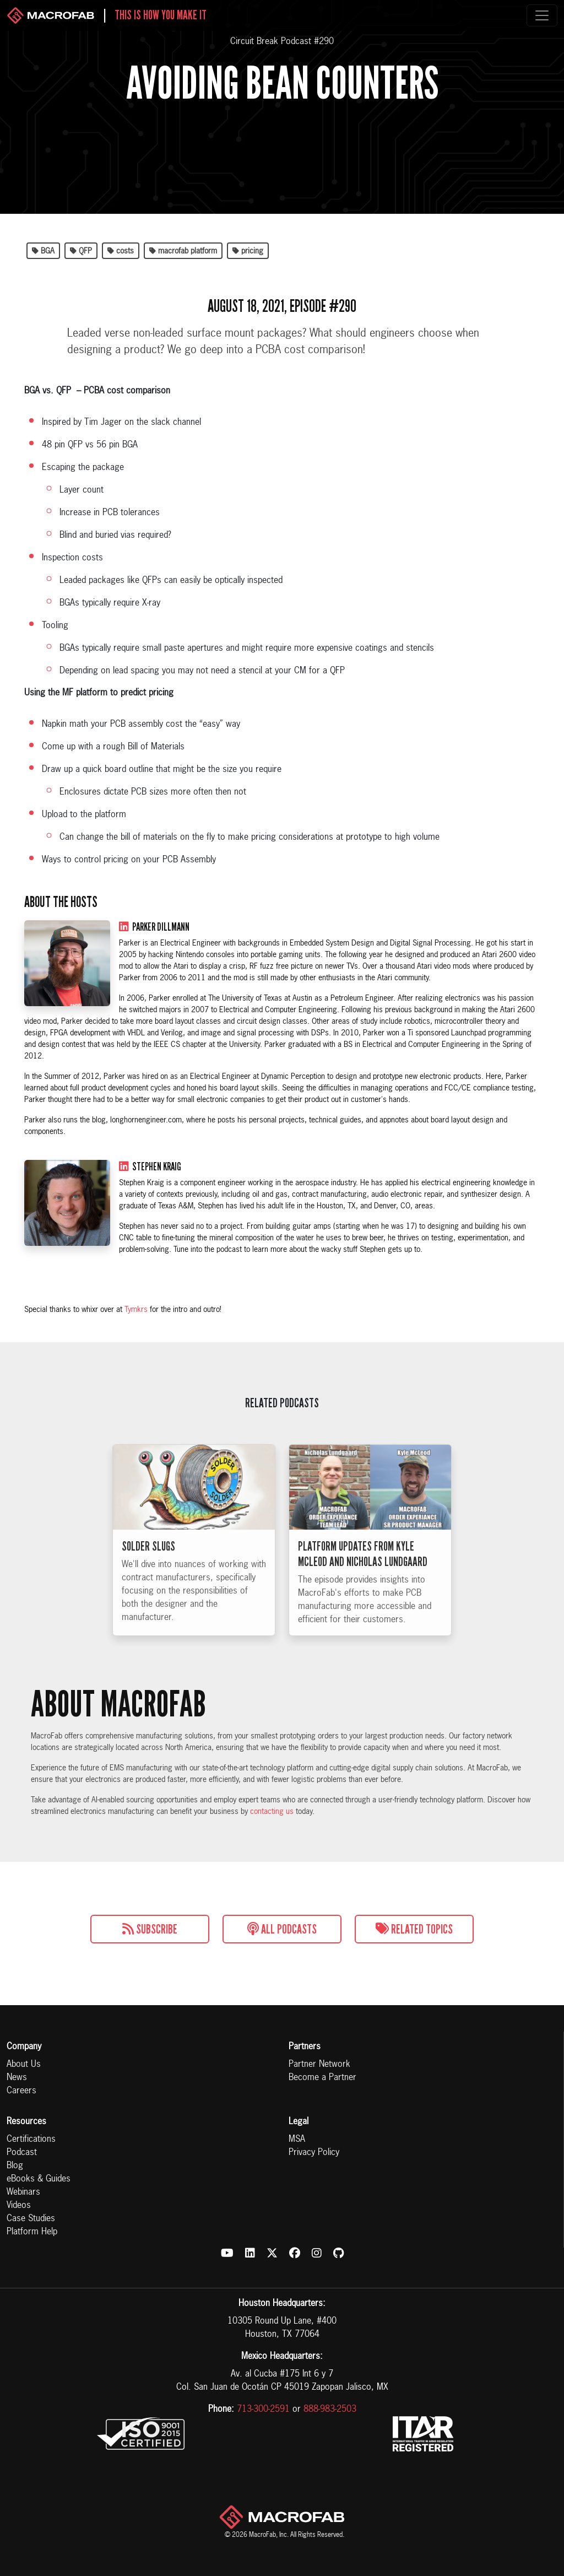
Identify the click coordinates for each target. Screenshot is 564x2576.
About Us (24, 2064)
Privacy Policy (314, 2152)
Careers (21, 2091)
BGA (43, 251)
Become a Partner (322, 2077)
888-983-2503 (329, 2409)
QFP (81, 251)
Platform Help (32, 2232)
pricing (247, 251)
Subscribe (149, 1929)
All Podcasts (282, 1929)
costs (120, 251)
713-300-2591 (263, 2409)
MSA (297, 2139)
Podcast (22, 2152)
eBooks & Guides (38, 2179)
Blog (15, 2166)
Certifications (31, 2139)
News (17, 2077)
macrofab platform (183, 251)
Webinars (23, 2192)
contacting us (272, 1812)
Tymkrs (136, 1310)
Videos (19, 2205)
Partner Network (319, 2064)
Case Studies (31, 2219)
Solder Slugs (148, 1565)
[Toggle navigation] (542, 15)
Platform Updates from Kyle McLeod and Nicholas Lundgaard (362, 1572)
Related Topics (414, 1929)
